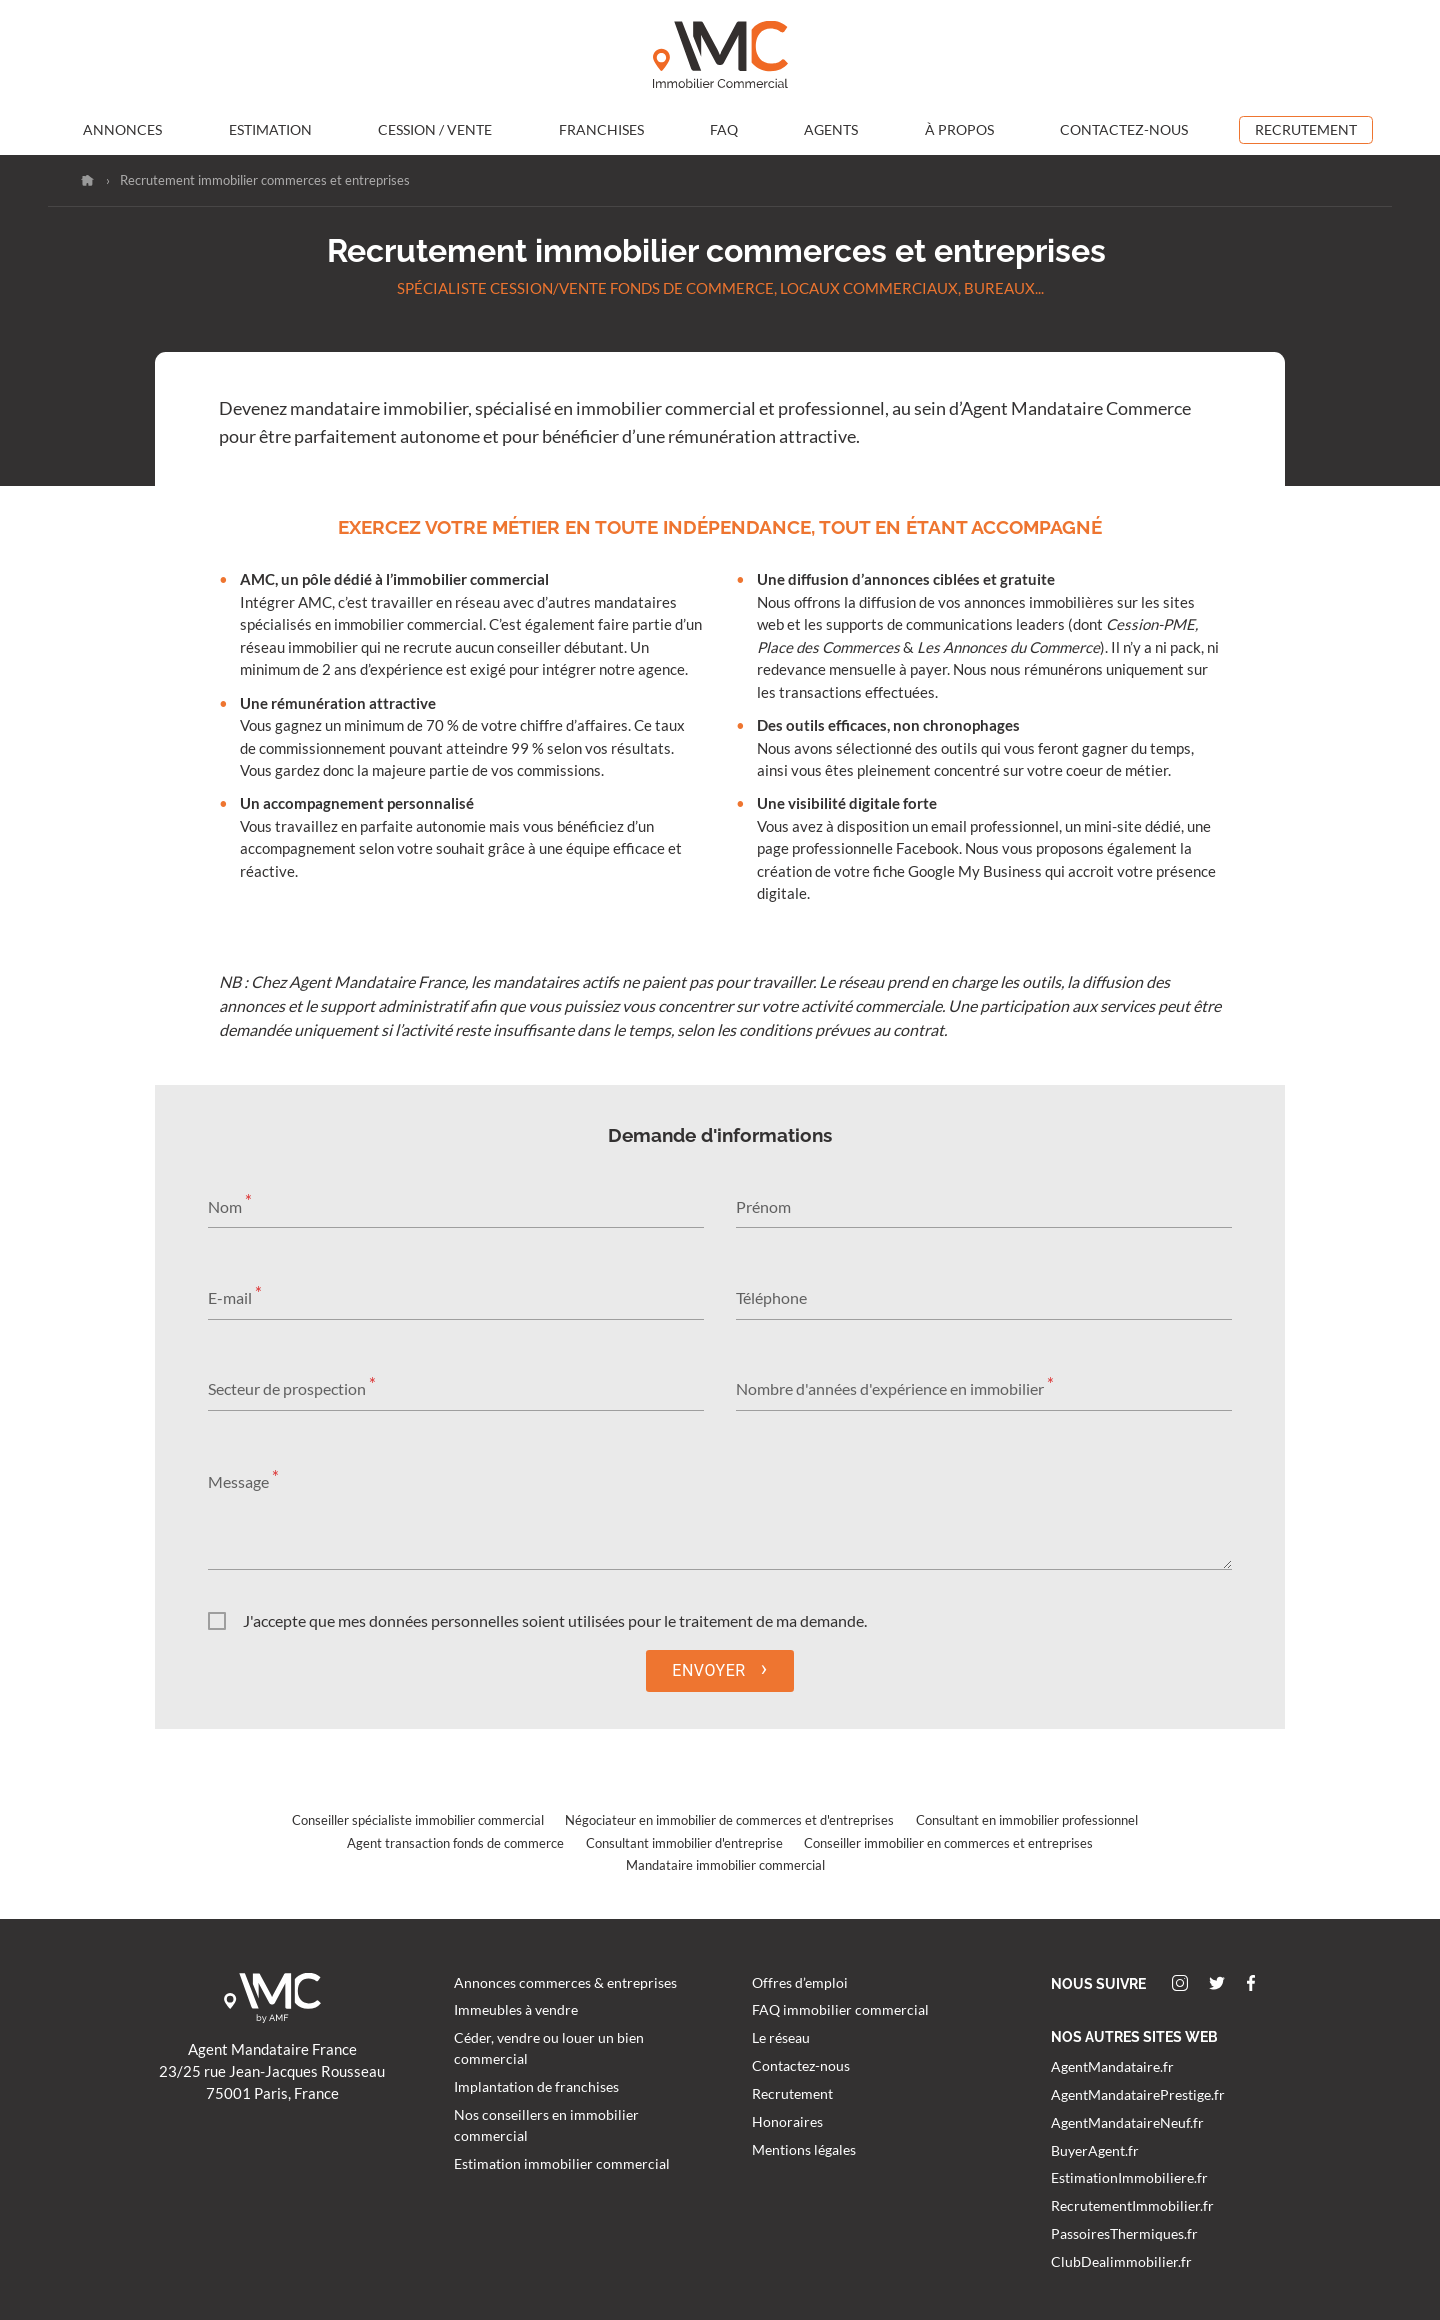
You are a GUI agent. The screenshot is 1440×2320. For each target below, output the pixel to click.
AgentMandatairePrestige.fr (1138, 2095)
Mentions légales (804, 2150)
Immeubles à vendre (516, 2010)
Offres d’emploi (800, 1983)
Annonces (122, 130)
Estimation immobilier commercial (562, 2164)
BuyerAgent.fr (1095, 2151)
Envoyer (719, 1668)
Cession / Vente (435, 130)
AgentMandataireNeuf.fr (1127, 2123)
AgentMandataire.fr (1112, 2067)
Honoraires (787, 2122)
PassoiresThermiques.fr (1124, 2234)
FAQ (724, 130)
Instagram (1180, 1983)
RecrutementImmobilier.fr (1132, 2206)
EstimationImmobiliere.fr (1129, 2178)
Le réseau (781, 2038)
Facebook (1251, 1983)
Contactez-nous (1124, 130)
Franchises (601, 130)
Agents (831, 130)
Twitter (1217, 1983)
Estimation (270, 130)
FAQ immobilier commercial (840, 2010)
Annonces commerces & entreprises (565, 1983)
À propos (959, 130)
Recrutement (1306, 130)
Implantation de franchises (536, 2087)
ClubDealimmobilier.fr (1121, 2262)
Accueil (87, 180)
